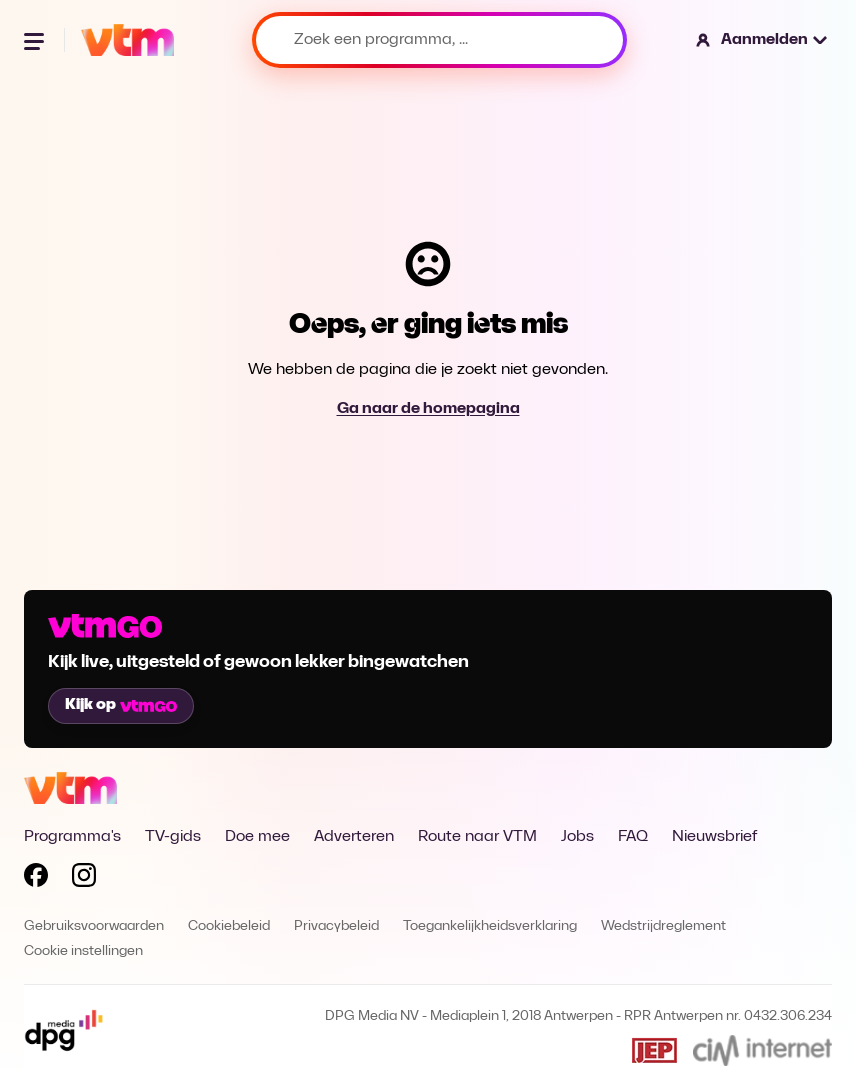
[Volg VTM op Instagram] (84, 879)
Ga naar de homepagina (428, 409)
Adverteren (354, 837)
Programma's (72, 837)
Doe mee (257, 837)
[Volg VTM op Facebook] (36, 879)
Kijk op (121, 705)
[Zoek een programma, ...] (439, 40)
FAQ (633, 837)
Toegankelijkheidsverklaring (490, 926)
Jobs (577, 837)
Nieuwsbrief (714, 837)
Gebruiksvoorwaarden (94, 926)
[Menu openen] (36, 40)
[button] (762, 40)
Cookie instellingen (83, 951)
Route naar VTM (477, 837)
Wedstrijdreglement (663, 926)
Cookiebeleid (229, 926)
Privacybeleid (336, 926)
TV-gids (173, 837)
